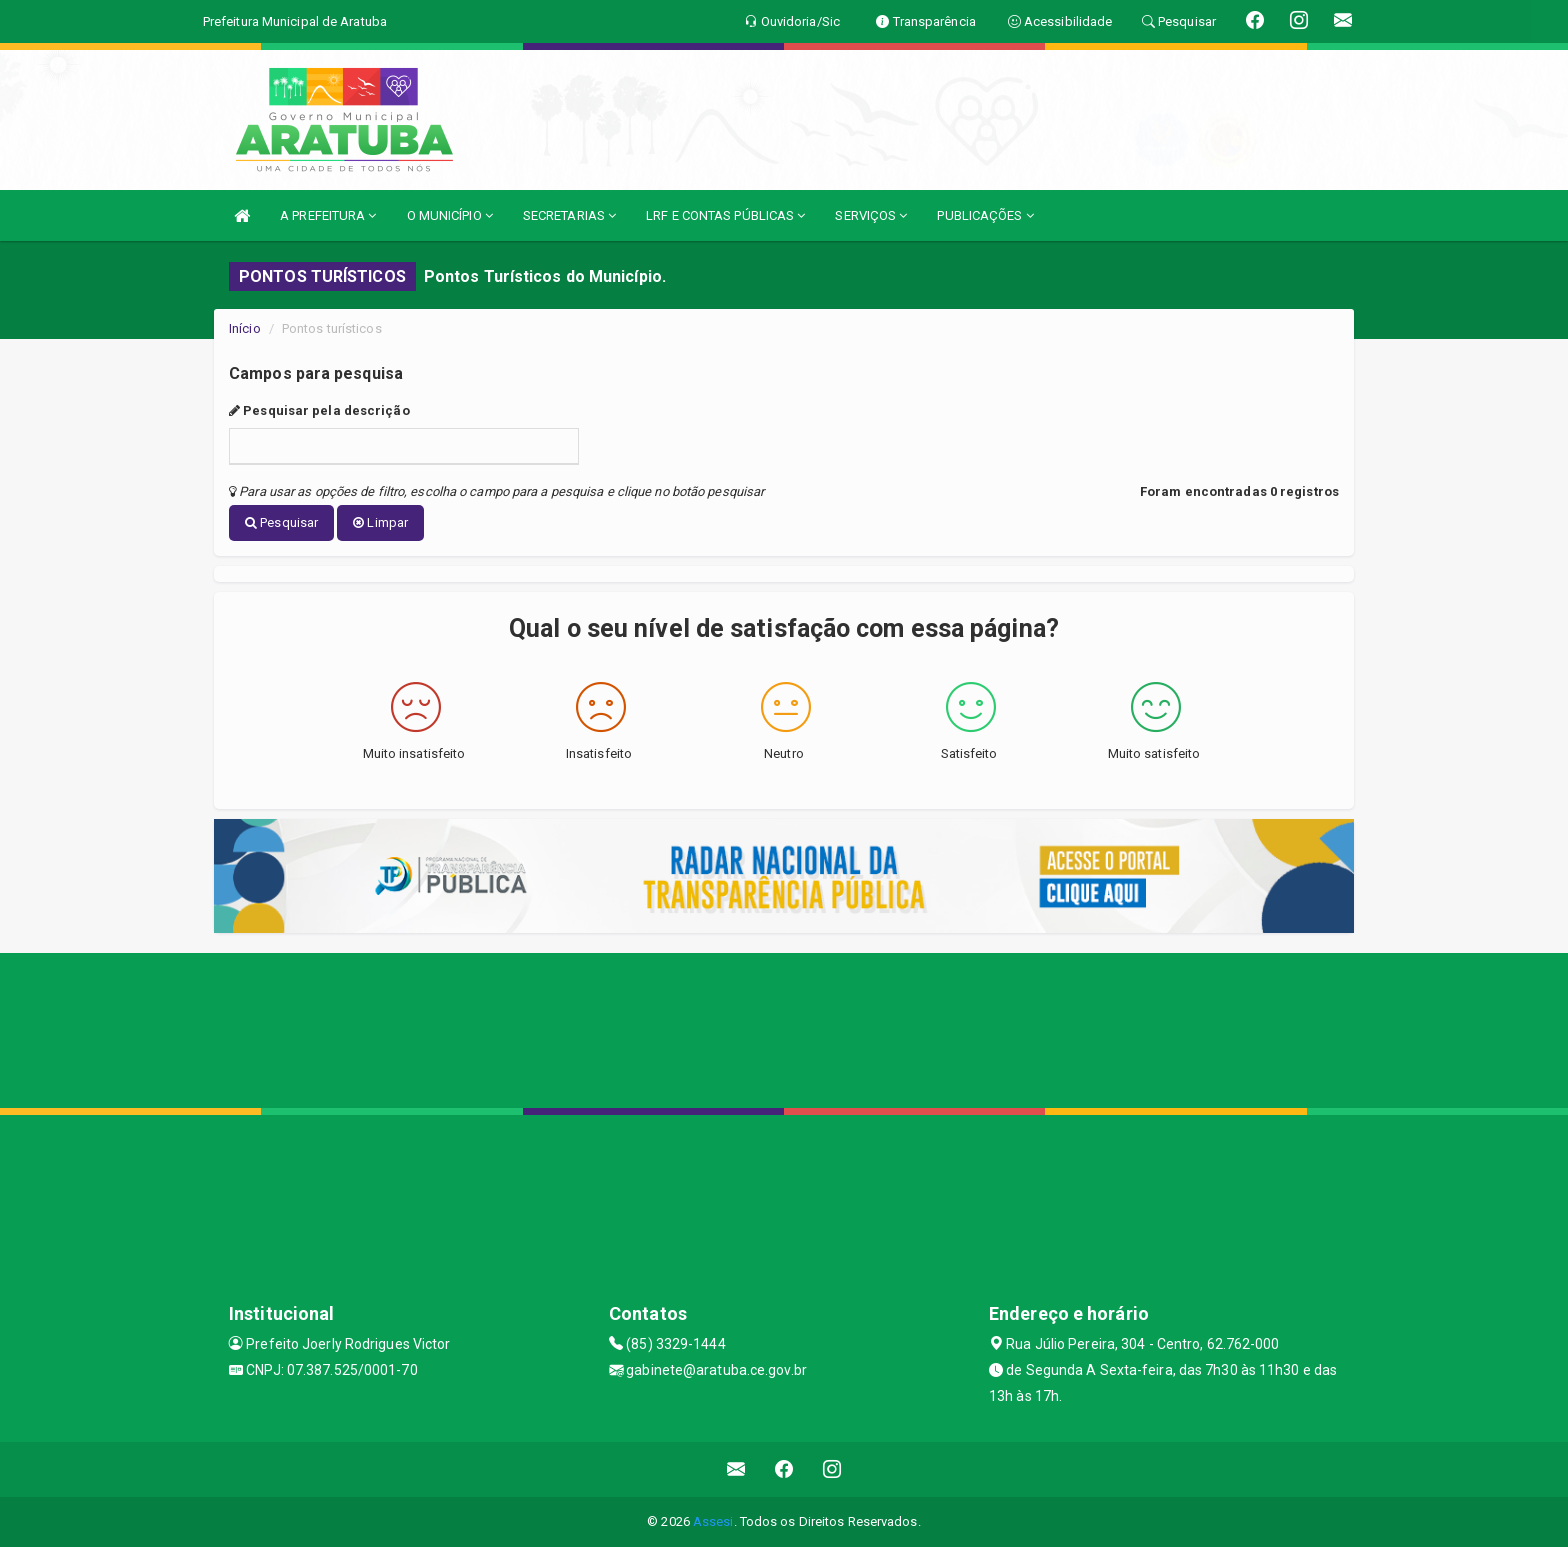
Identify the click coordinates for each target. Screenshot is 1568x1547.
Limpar (380, 522)
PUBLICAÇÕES (985, 215)
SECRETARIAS (569, 215)
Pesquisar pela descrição (319, 410)
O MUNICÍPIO (450, 215)
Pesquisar (281, 522)
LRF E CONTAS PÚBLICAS (725, 215)
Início (245, 328)
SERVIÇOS (871, 215)
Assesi (713, 1521)
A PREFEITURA (328, 215)
